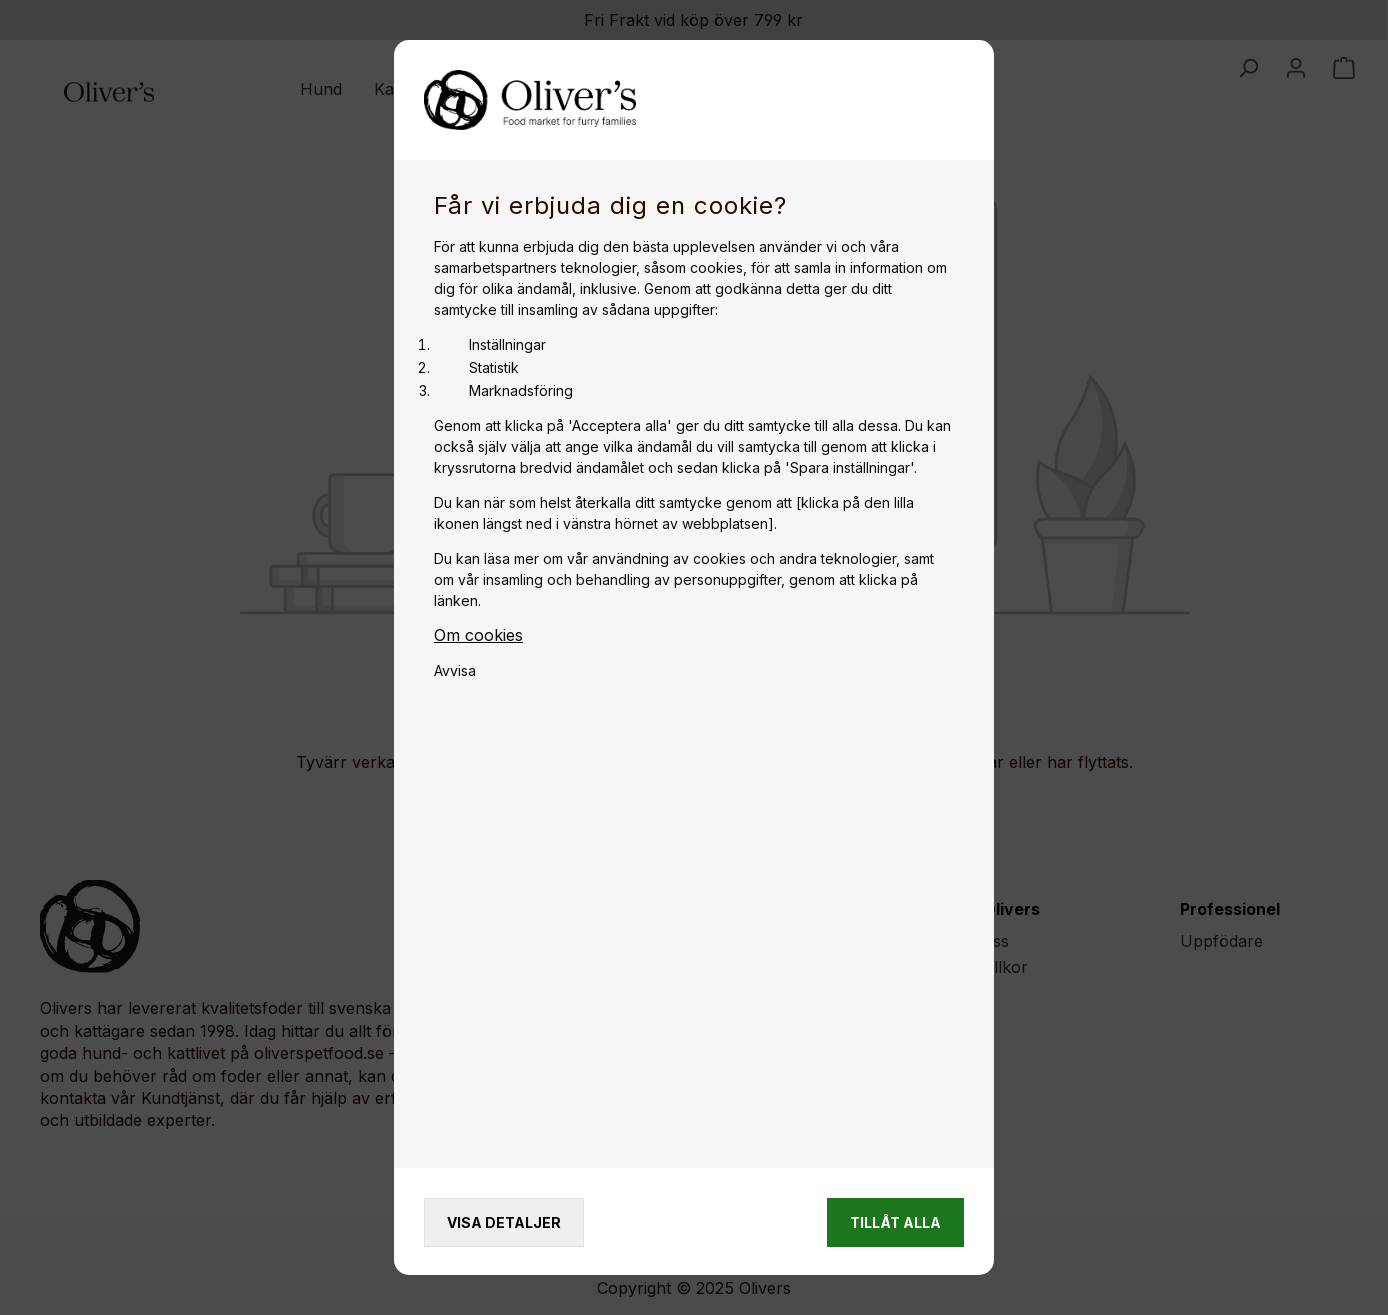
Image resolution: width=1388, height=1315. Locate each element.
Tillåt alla (895, 1222)
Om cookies (478, 635)
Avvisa (455, 670)
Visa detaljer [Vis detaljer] (504, 1222)
